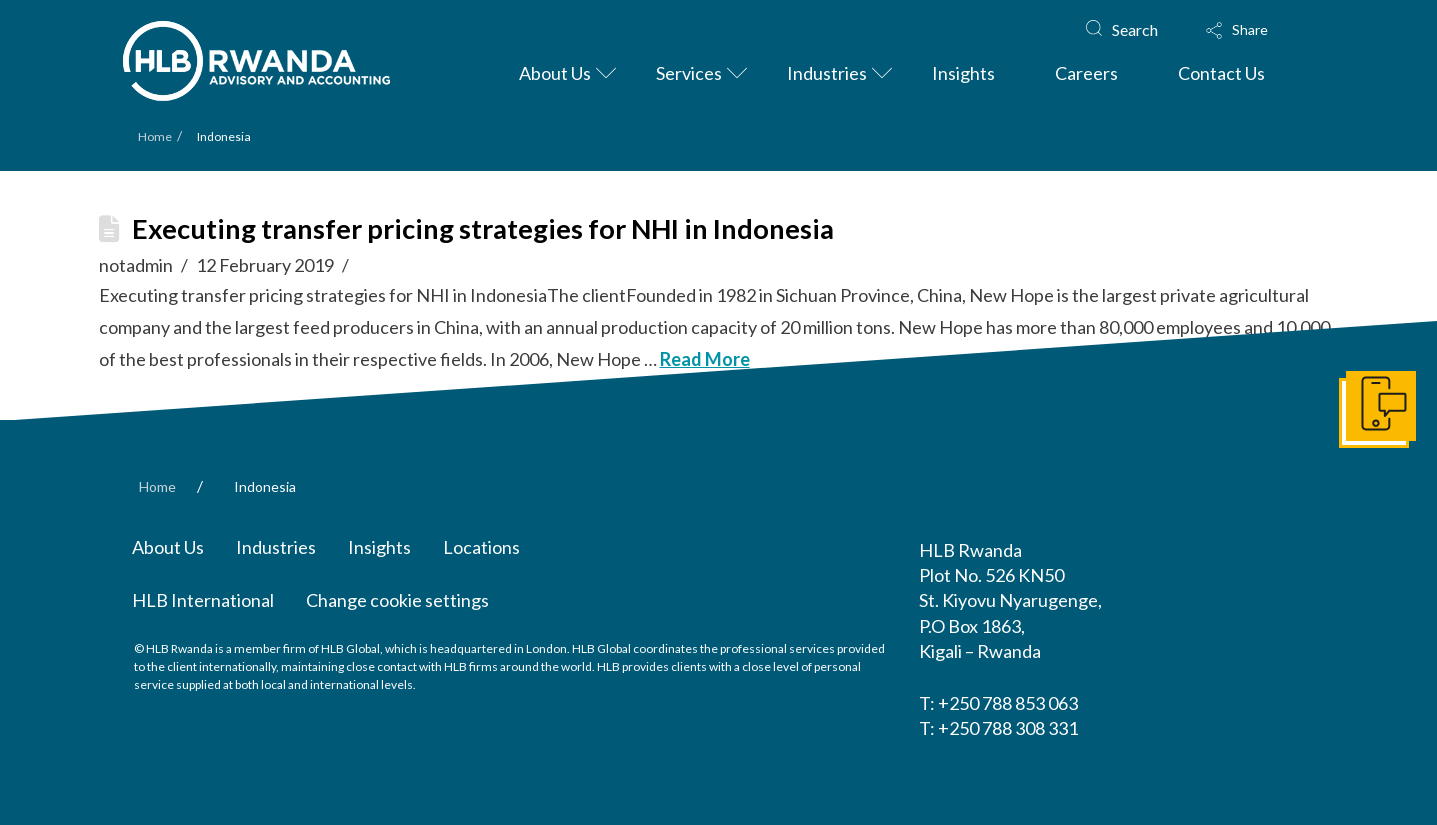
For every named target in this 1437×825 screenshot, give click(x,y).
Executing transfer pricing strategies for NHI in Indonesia (483, 228)
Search (1135, 29)
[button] (1256, 30)
